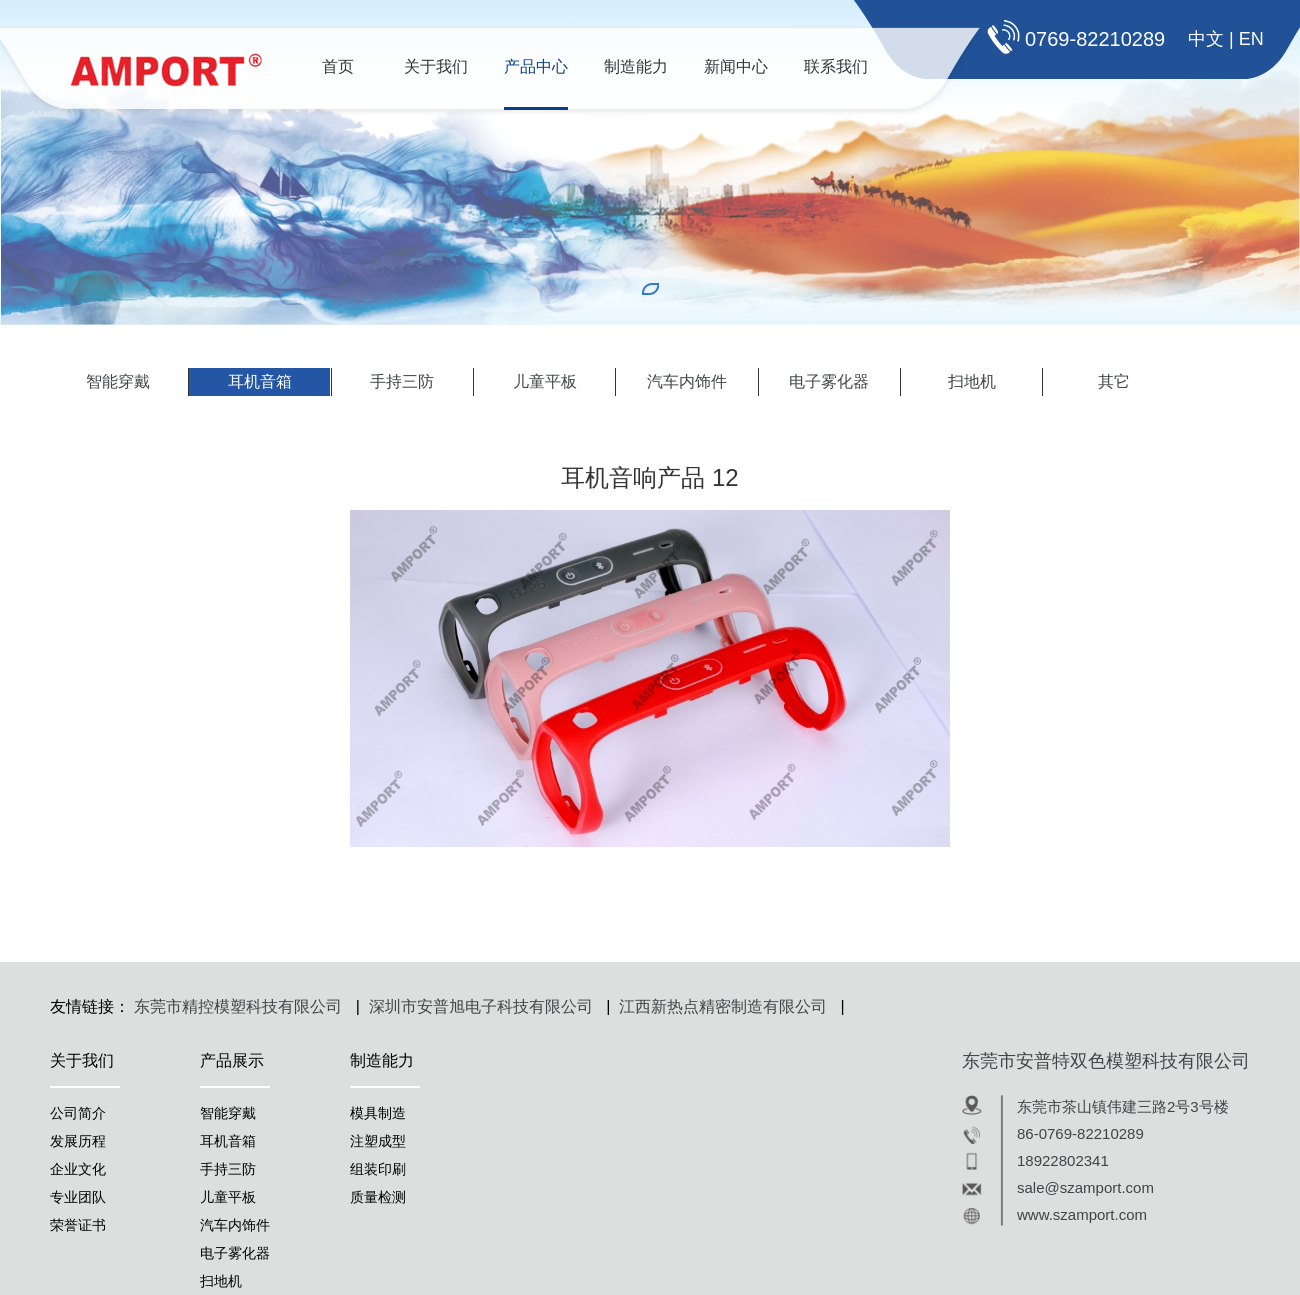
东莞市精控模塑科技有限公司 (238, 1006)
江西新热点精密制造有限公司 (723, 1006)
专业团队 (78, 1197)
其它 (1114, 381)
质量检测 (378, 1197)
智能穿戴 (118, 381)
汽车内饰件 (687, 381)
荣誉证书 (78, 1225)
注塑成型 (378, 1141)
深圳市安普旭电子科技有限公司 (481, 1006)
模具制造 (378, 1113)
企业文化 (78, 1169)
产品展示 (232, 1060)
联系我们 (836, 66)
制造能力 (636, 66)
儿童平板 (545, 381)
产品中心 (536, 66)
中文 (1206, 39)
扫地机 (972, 381)
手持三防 (402, 381)
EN (1251, 39)
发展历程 (78, 1141)
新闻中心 (736, 66)
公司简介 (78, 1113)
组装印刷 (378, 1169)
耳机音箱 (260, 381)
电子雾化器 (829, 381)
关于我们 (436, 66)
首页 (338, 66)
